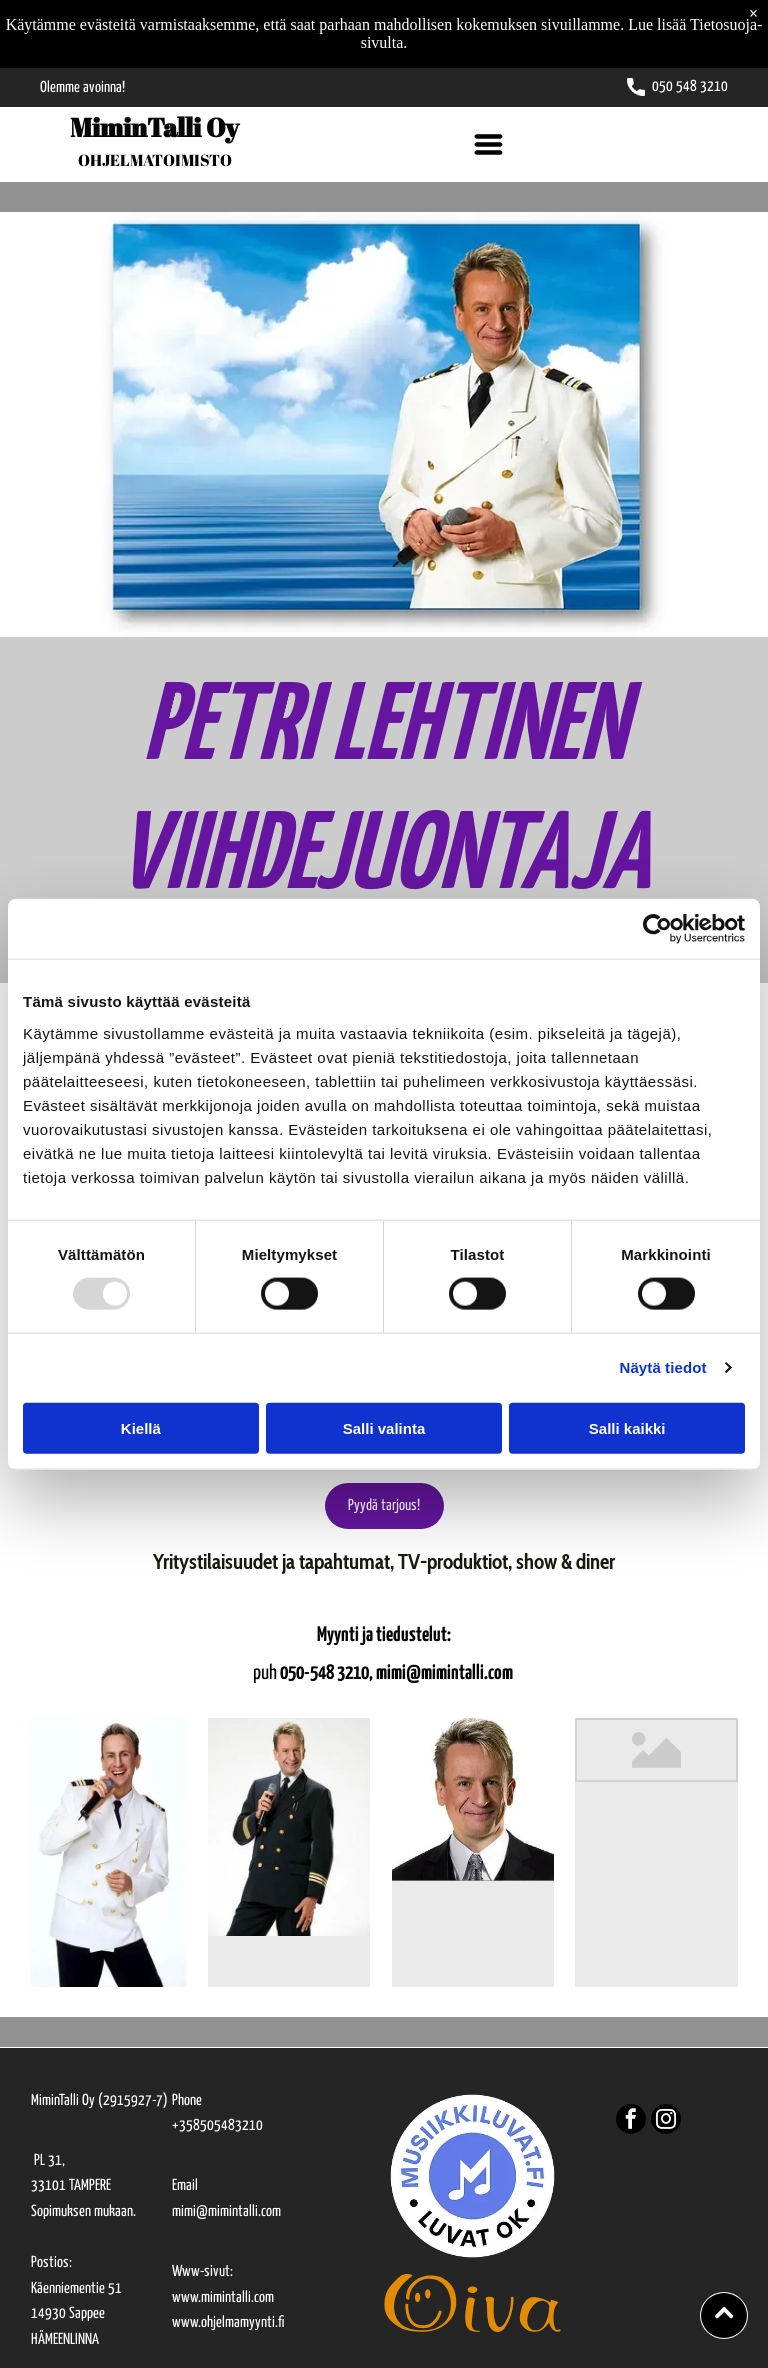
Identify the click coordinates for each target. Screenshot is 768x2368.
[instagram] (666, 2121)
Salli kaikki (627, 1427)
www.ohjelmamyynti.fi (228, 2322)
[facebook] (631, 2121)
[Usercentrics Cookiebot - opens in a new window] (657, 929)
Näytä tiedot (663, 1367)
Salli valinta (384, 1427)
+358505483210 (217, 2125)
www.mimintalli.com (223, 2297)
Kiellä (141, 1427)
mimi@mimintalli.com (226, 2211)
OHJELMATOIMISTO (155, 160)
